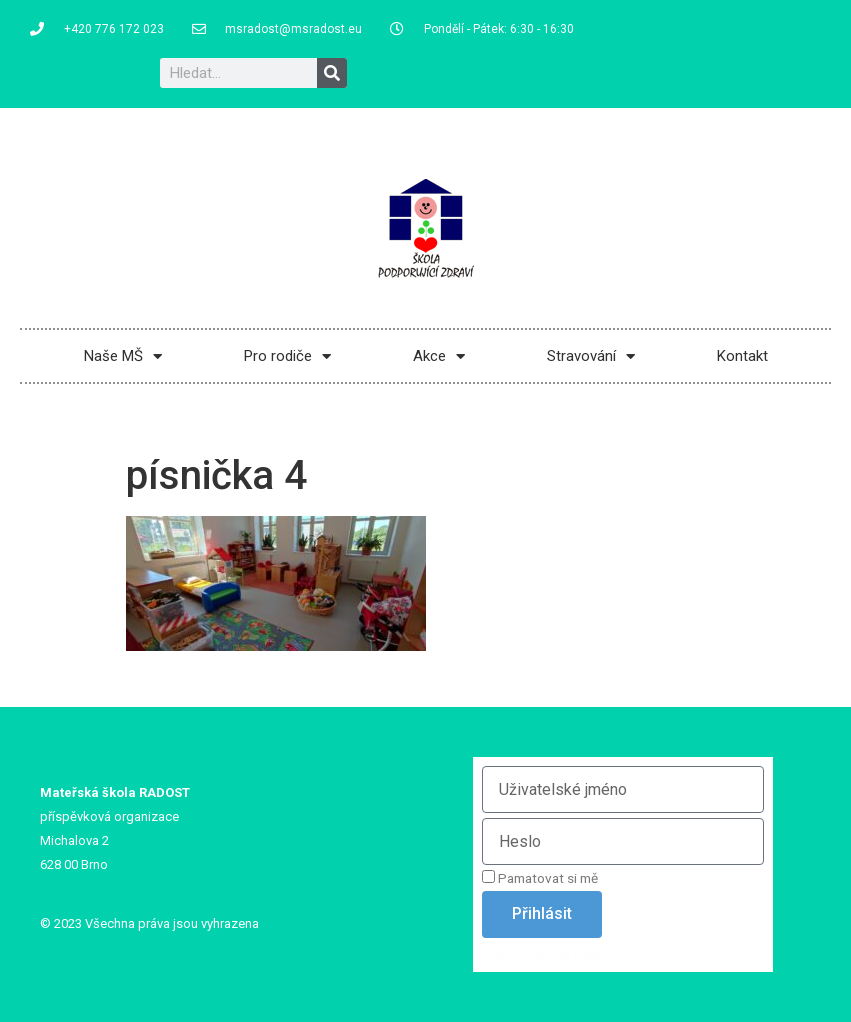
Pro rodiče (287, 356)
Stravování (591, 356)
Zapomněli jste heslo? (547, 953)
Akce (439, 356)
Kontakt (742, 356)
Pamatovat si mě (540, 878)
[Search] (332, 73)
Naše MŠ (123, 356)
